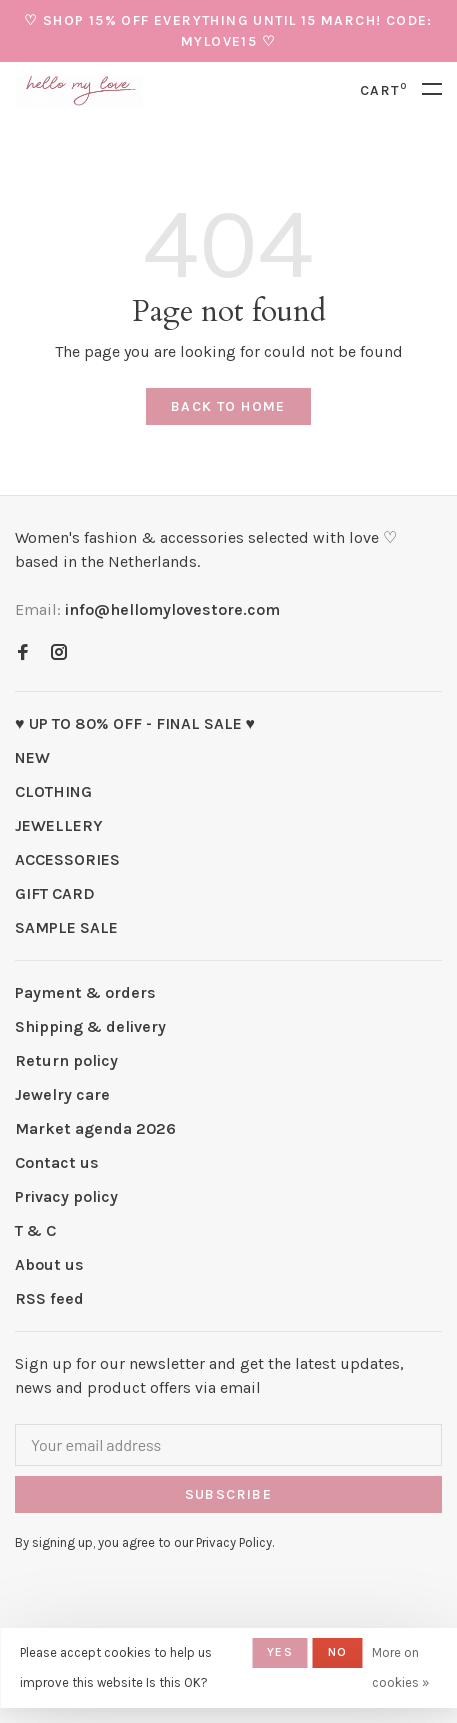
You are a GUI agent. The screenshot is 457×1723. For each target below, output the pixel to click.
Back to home (228, 406)
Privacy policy (66, 1196)
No (337, 1652)
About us (49, 1264)
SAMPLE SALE (66, 927)
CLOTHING (53, 791)
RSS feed (49, 1298)
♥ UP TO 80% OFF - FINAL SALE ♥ (135, 723)
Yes (280, 1652)
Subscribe (229, 1494)
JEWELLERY (59, 825)
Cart (383, 90)
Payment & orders (85, 992)
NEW (32, 757)
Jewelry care (62, 1094)
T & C (35, 1230)
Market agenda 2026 (95, 1128)
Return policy (66, 1060)
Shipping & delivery (90, 1026)
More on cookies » (400, 1667)
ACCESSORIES (67, 859)
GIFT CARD (55, 893)
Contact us (57, 1162)
